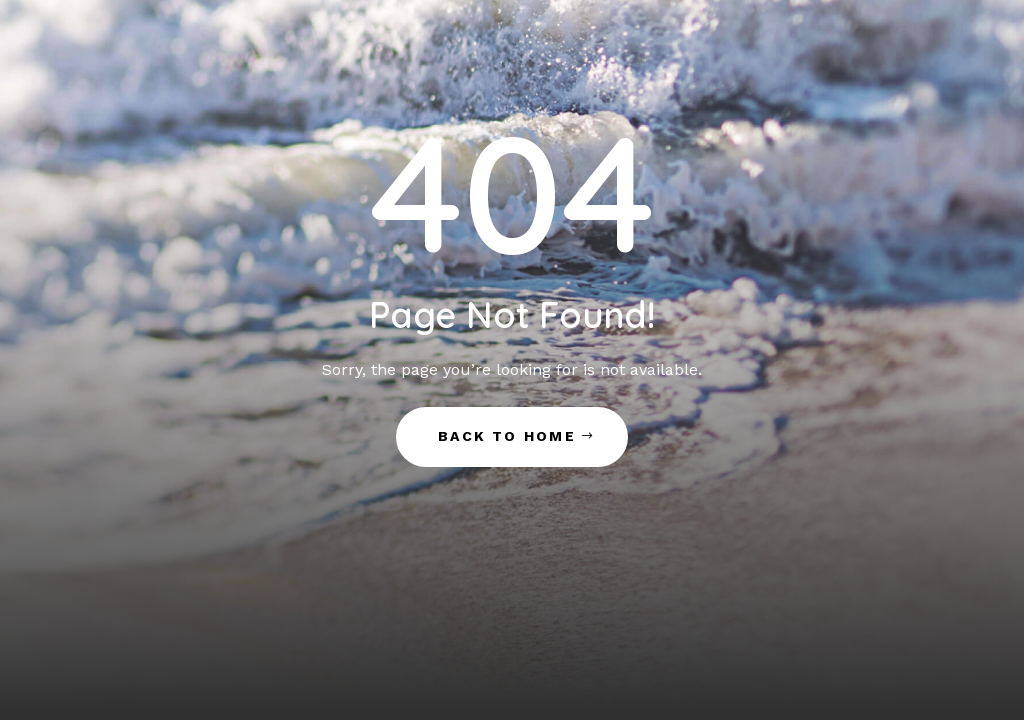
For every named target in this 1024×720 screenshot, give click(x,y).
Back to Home (507, 436)
